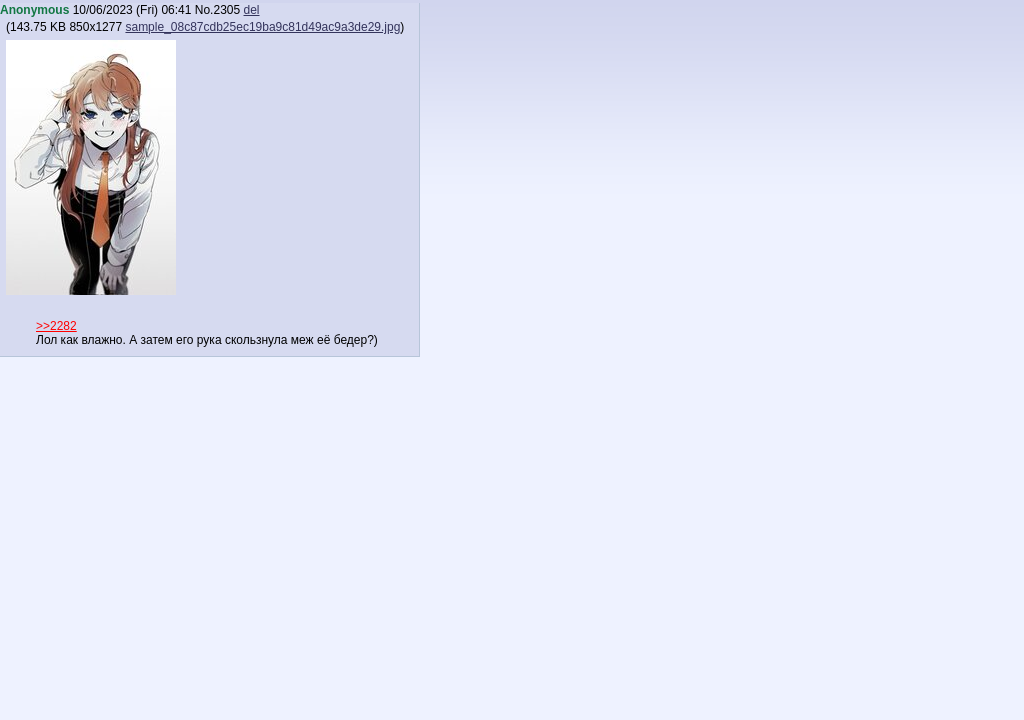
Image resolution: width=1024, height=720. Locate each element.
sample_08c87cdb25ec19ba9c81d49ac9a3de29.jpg (262, 27)
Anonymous (34, 10)
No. (204, 10)
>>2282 (56, 326)
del (252, 10)
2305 (226, 10)
